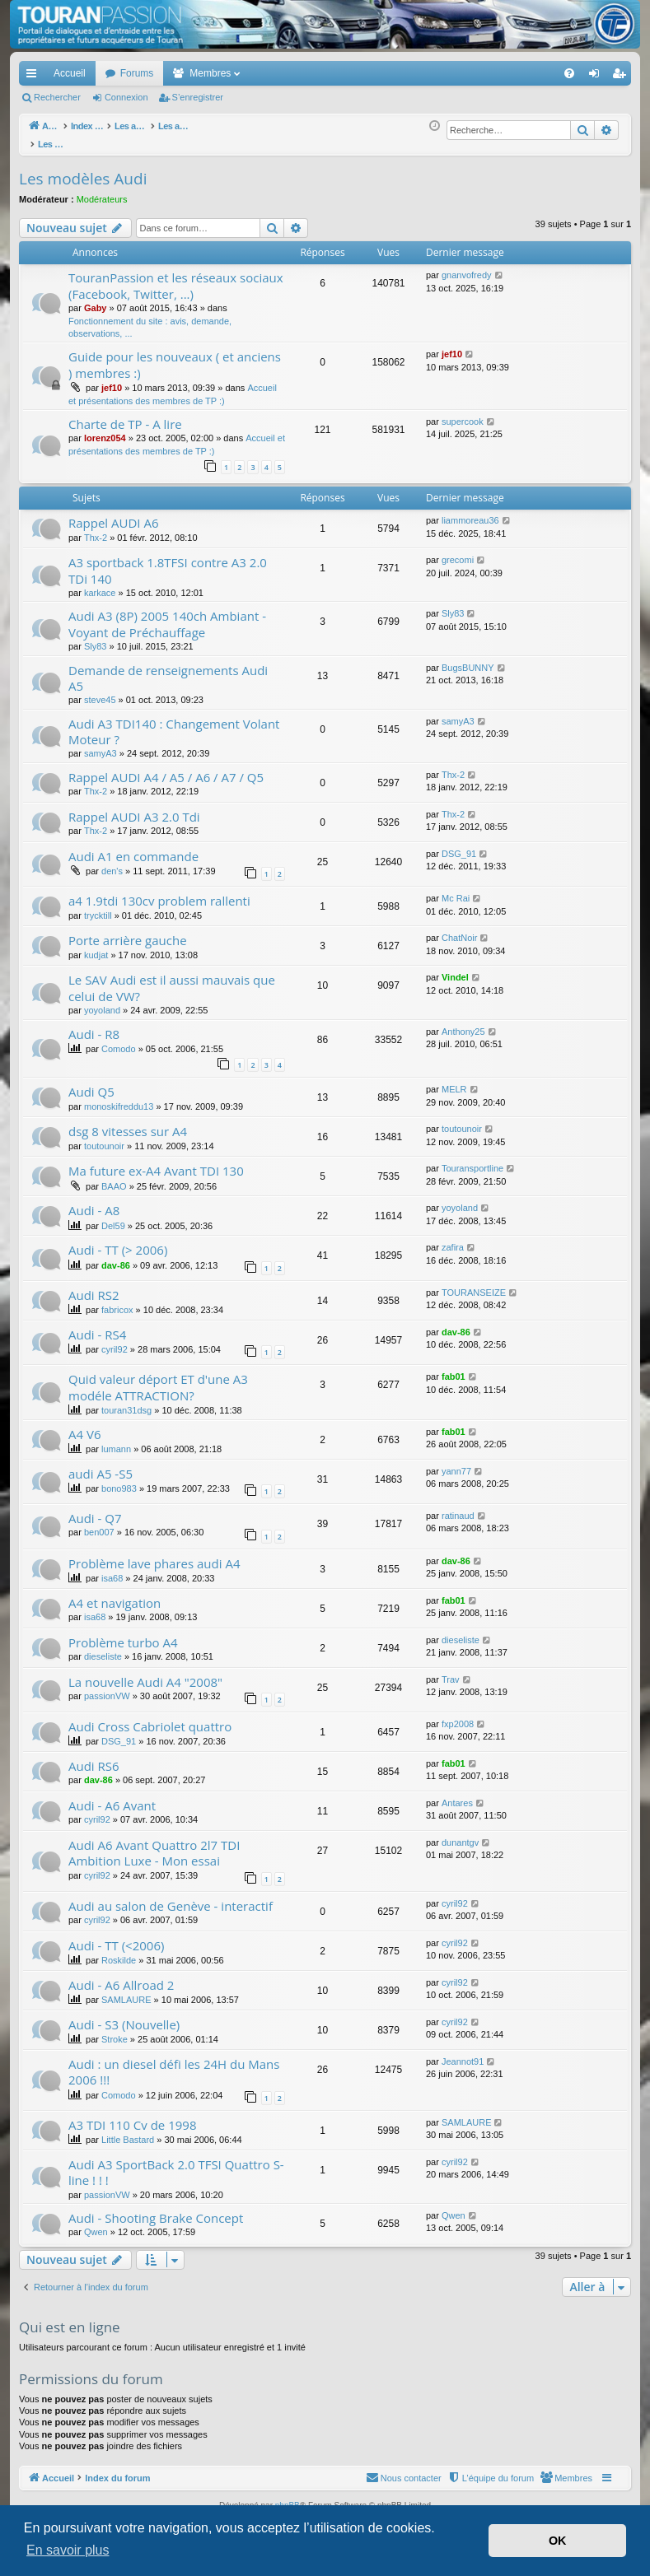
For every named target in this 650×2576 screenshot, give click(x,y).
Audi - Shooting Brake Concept (155, 2209)
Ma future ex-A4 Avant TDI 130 (156, 1161)
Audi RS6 (93, 1757)
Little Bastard (127, 2131)
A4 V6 (84, 1425)
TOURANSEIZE (474, 1283)
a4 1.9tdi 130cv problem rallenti (159, 891)
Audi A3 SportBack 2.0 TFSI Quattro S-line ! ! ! (176, 2163)
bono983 (119, 1479)
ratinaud (458, 1507)
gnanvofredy (467, 266)
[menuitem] (512, 73)
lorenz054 (105, 429)
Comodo (118, 1040)
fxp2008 (458, 1715)
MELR (454, 1080)
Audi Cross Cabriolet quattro (149, 1717)
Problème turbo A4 (123, 1633)
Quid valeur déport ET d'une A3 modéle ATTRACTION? (158, 1378)
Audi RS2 (93, 1286)
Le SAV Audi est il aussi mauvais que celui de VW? (171, 978)
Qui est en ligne (69, 2317)
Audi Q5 (91, 1082)
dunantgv (460, 1833)
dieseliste (103, 1647)
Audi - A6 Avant (112, 1796)
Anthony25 (463, 1022)
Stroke (114, 2030)
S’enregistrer (197, 97)
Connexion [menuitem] (597, 77)
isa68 (112, 1569)
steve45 (100, 691)
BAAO (114, 1177)
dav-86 (115, 1256)
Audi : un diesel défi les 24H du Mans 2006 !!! (173, 2063)
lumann (116, 1440)
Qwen (96, 2223)
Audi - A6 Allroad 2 (121, 1976)
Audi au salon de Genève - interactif (170, 1897)
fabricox (117, 1301)
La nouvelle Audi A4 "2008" (145, 1673)
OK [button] (558, 2540)
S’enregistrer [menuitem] (622, 77)
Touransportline (472, 1159)
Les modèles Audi (83, 169)
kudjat (96, 946)
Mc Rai (456, 889)
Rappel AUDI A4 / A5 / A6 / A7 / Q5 (166, 768)
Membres (210, 73)
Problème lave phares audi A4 (154, 1554)
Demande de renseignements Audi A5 (168, 669)
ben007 (99, 1523)
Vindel (455, 968)
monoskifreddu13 (118, 1097)
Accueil (70, 73)
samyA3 (100, 744)
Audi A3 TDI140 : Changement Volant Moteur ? (173, 722)
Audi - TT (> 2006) (117, 1240)
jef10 (111, 379)
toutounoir (104, 1137)
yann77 (456, 1462)
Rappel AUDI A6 (113, 513)
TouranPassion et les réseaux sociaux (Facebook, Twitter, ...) (175, 276)
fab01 (453, 1367)
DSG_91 (459, 845)
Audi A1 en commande (133, 847)
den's (112, 862)
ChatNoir (459, 929)
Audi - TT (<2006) (116, 1936)
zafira (453, 1238)
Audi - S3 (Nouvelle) (124, 2015)
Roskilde (118, 1951)
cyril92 (114, 1340)
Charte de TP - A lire (125, 415)
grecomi (458, 551)
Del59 (113, 1217)
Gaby (95, 299)
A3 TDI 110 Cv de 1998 (132, 2116)
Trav (451, 1670)
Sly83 (95, 637)
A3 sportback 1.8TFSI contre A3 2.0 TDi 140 (167, 561)
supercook (463, 412)
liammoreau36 (470, 511)
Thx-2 (95, 528)
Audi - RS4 (97, 1325)
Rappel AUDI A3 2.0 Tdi (134, 807)
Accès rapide (35, 77)
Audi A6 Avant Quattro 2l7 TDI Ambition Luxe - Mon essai (154, 1844)
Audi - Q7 (95, 1509)
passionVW (107, 1687)
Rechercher (57, 97)
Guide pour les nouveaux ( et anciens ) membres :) (174, 355)
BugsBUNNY (468, 659)
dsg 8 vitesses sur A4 (127, 1122)
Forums (137, 73)
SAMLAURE (126, 1991)
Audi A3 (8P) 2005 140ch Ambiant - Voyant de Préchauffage (167, 615)
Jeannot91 (463, 2052)
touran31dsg (126, 1401)
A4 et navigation (114, 1594)
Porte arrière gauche (127, 931)
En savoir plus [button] (68, 2550)
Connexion (126, 97)
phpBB (287, 2496)
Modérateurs (102, 190)
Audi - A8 (93, 1201)
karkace (100, 584)
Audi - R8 (93, 1025)
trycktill (98, 906)
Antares (457, 1794)
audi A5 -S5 (100, 1464)
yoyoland (102, 1001)
